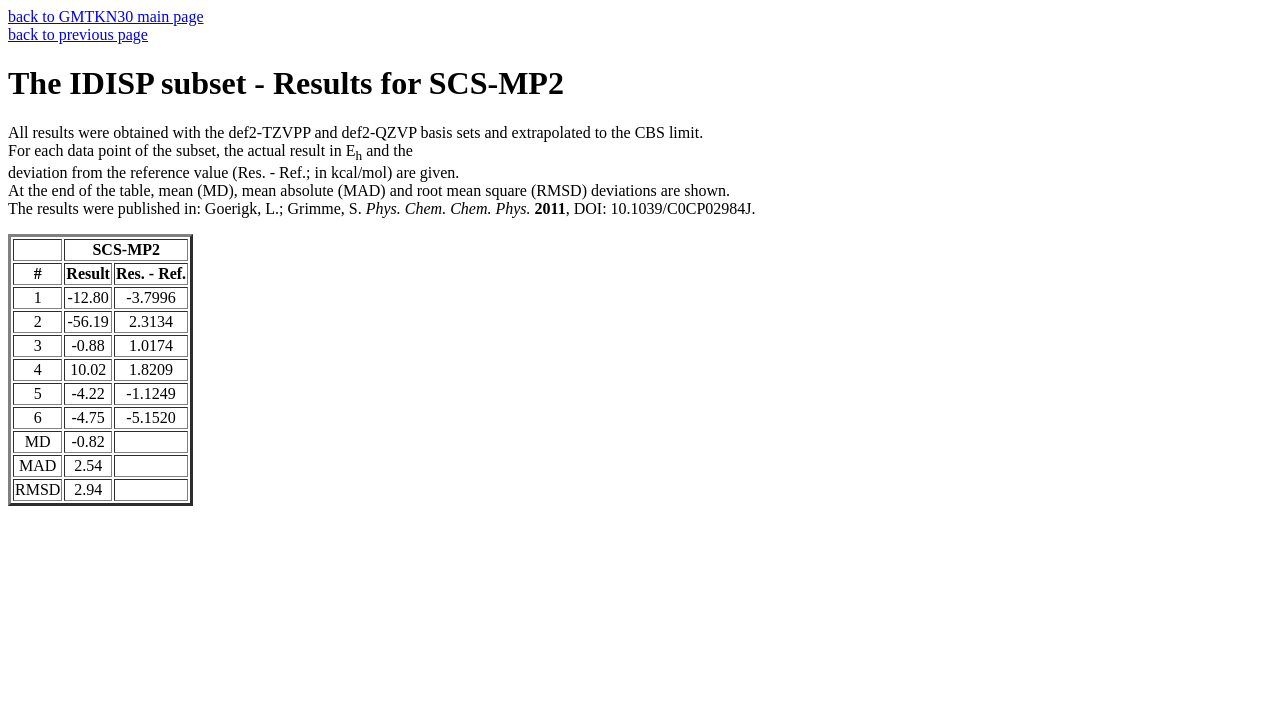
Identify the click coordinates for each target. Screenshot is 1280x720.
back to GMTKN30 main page (106, 16)
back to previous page (78, 34)
